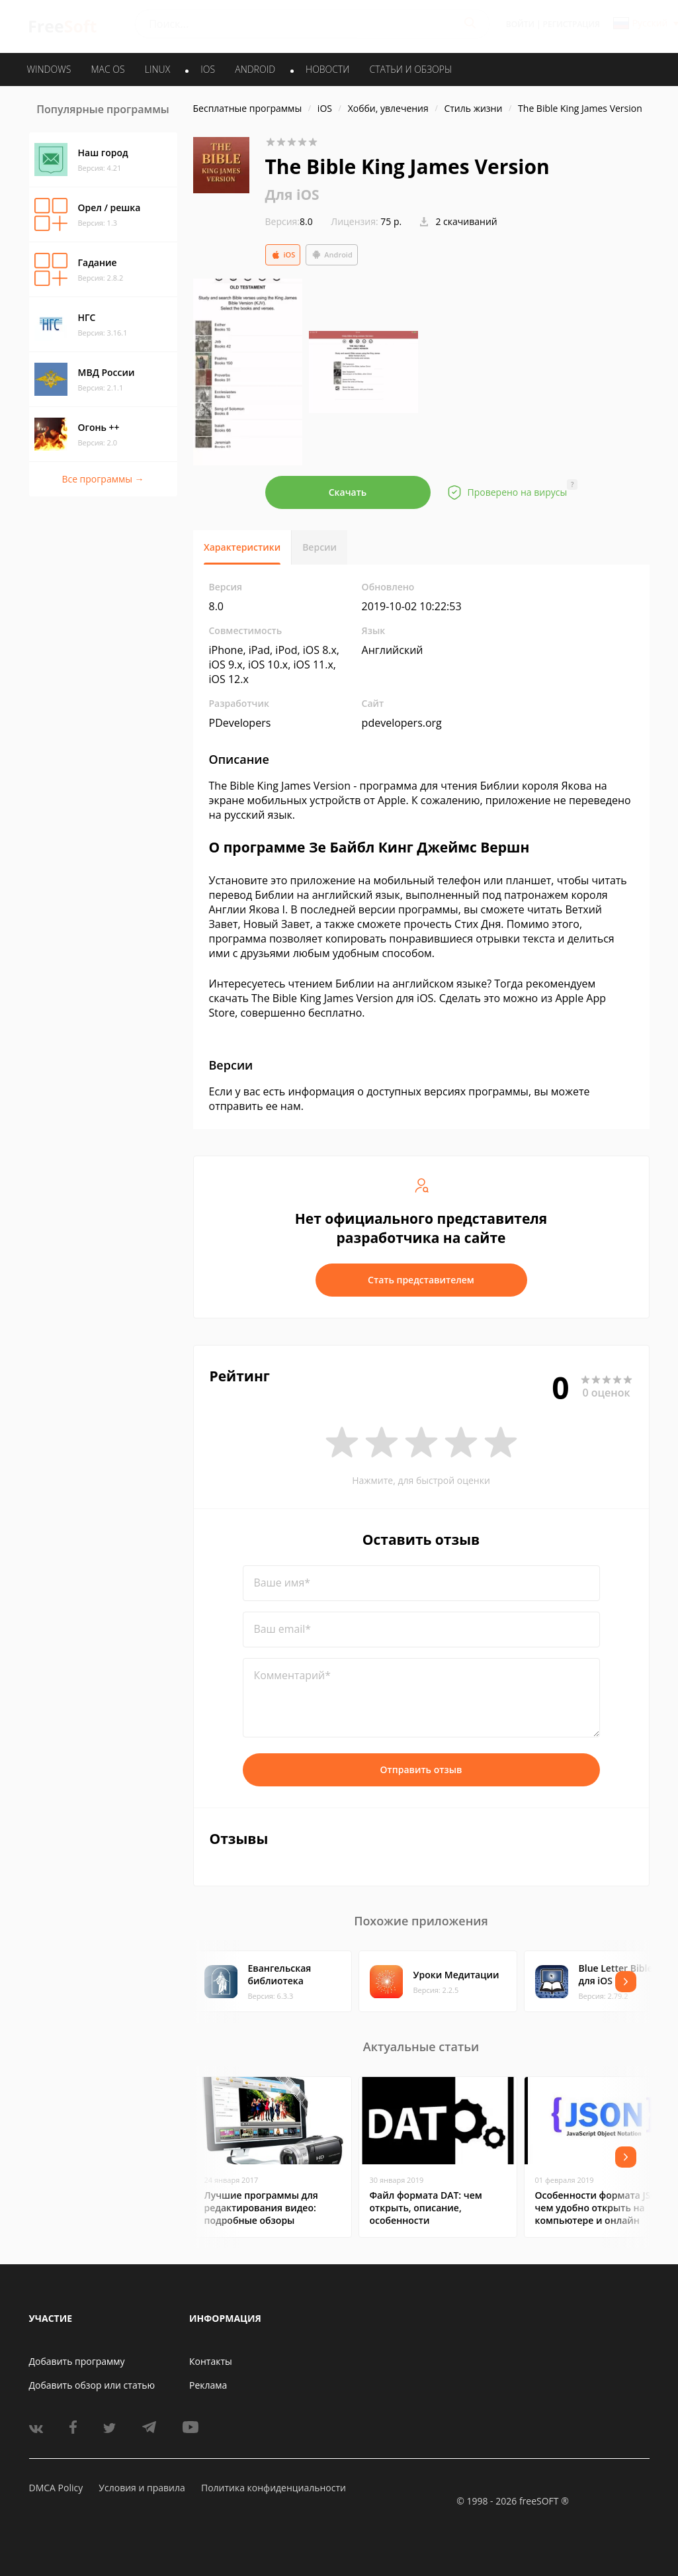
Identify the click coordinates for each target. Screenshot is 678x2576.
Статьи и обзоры (411, 69)
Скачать (348, 492)
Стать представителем (421, 1279)
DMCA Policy (56, 2487)
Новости (327, 69)
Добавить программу (77, 2361)
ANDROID (255, 69)
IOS (207, 69)
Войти (520, 24)
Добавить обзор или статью (92, 2385)
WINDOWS (49, 69)
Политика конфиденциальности (273, 2487)
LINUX (157, 69)
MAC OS (107, 69)
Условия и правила (142, 2487)
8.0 (289, 221)
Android (332, 255)
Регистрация (571, 24)
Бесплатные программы (247, 108)
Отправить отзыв (421, 1769)
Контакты (210, 2361)
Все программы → (103, 479)
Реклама (208, 2385)
